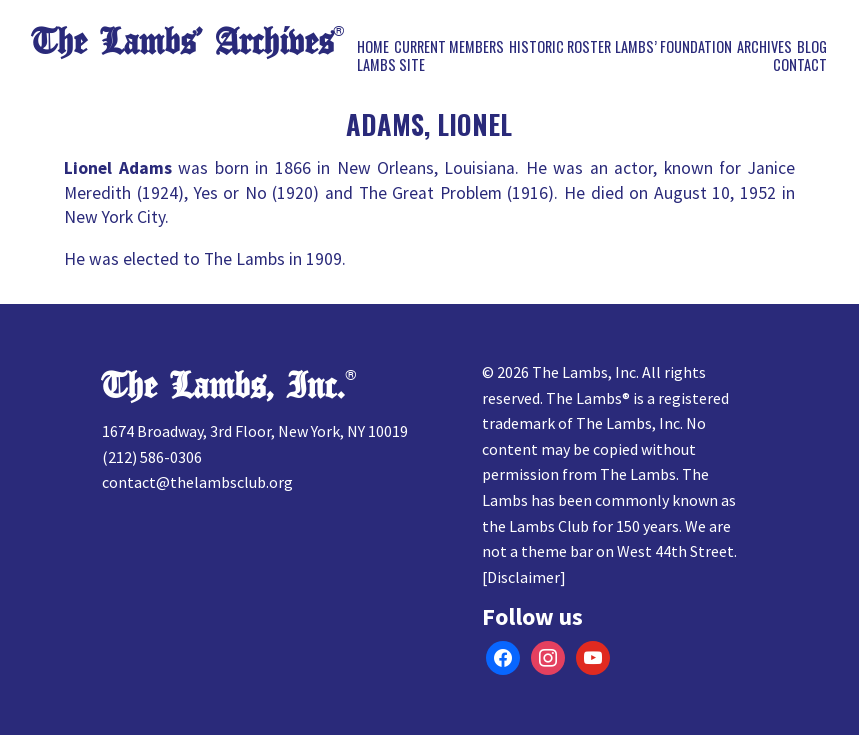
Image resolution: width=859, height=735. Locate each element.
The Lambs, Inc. (223, 386)
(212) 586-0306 (152, 457)
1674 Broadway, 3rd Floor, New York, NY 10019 (255, 431)
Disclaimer (523, 577)
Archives (764, 47)
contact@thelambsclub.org (197, 482)
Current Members (449, 47)
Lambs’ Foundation (673, 47)
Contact (800, 65)
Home (373, 47)
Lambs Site (391, 65)
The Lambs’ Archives (182, 42)
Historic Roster (560, 47)
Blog (812, 47)
